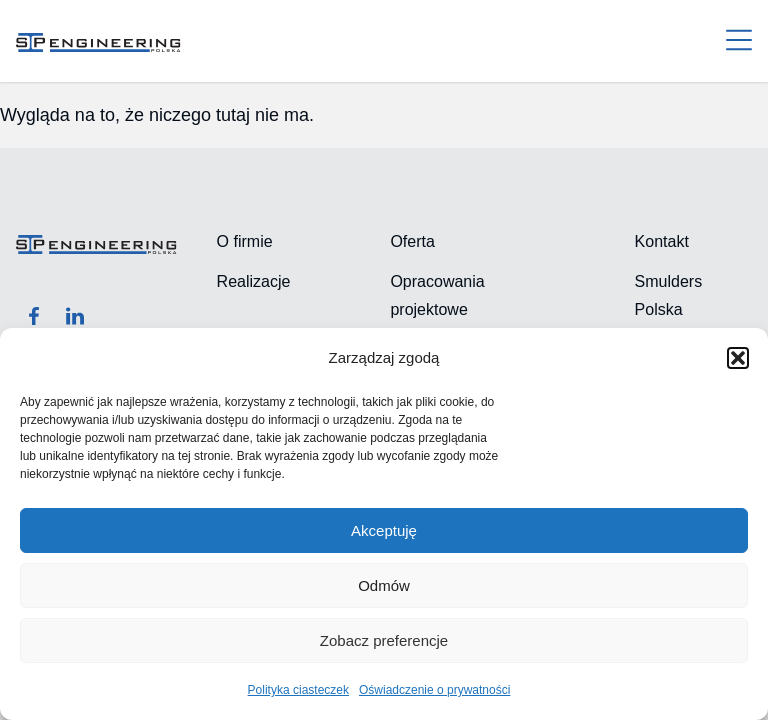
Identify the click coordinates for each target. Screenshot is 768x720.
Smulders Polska (669, 295)
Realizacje (254, 281)
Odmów (384, 585)
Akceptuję (384, 530)
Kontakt (662, 241)
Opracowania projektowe (437, 295)
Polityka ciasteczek (298, 690)
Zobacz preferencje (384, 640)
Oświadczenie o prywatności (434, 690)
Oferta (412, 241)
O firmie (245, 241)
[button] (738, 358)
